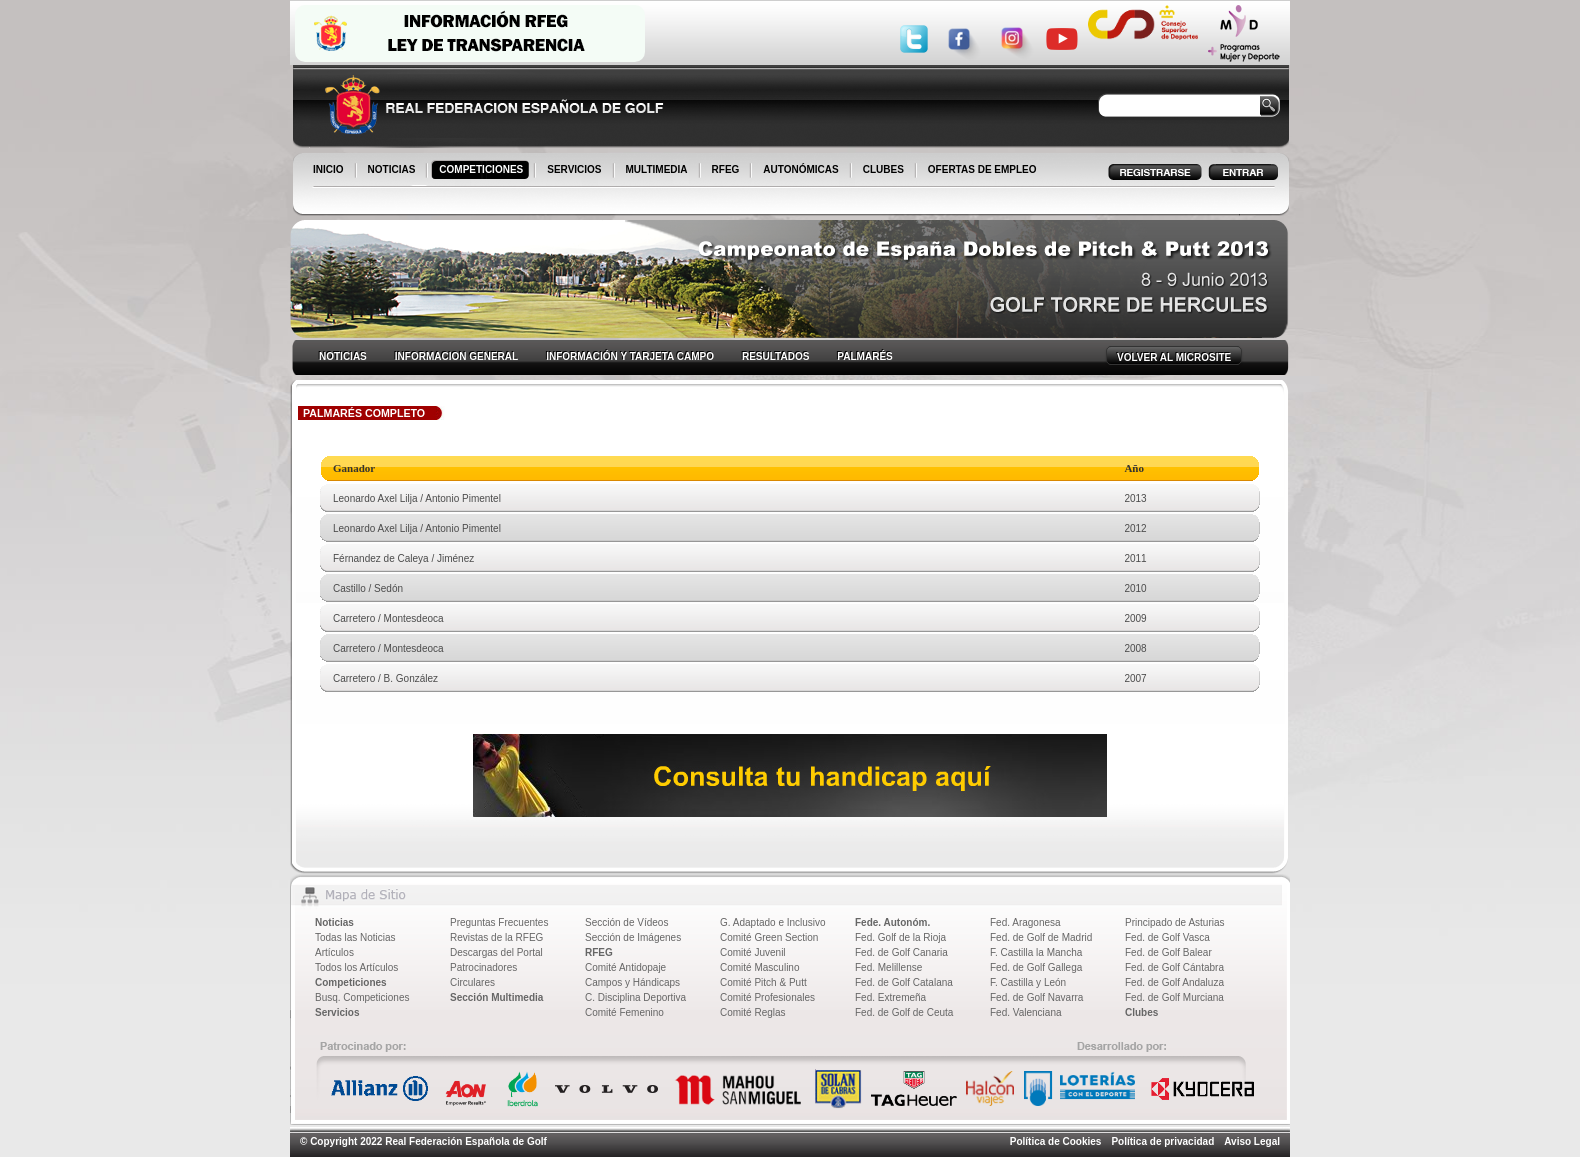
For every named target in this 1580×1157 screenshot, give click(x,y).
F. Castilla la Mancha (1036, 952)
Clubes (1141, 1012)
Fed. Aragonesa (1025, 922)
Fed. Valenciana (1026, 1012)
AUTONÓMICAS (800, 169)
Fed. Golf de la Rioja (900, 937)
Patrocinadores (483, 967)
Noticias (334, 922)
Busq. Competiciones (362, 997)
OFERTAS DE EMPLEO (982, 169)
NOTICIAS (393, 171)
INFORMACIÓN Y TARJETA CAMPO (630, 356)
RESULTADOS (775, 356)
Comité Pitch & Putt (763, 982)
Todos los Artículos (356, 967)
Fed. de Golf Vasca (1167, 937)
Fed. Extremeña (890, 997)
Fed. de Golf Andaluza (1174, 982)
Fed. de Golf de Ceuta (904, 1012)
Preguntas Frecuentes (499, 922)
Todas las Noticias (355, 937)
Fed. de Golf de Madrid (1041, 937)
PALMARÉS (864, 356)
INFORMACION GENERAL (456, 356)
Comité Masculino (759, 967)
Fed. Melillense (888, 967)
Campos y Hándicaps (632, 982)
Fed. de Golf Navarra (1036, 997)
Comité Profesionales (767, 997)
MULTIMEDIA (658, 171)
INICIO (330, 171)
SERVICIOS (575, 171)
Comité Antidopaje (625, 967)
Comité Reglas (753, 1012)
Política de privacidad (1162, 1141)
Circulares (472, 982)
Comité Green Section (769, 937)
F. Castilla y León (1028, 982)
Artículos (334, 952)
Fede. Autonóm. (892, 922)
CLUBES (883, 169)
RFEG (727, 171)
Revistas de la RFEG (496, 937)
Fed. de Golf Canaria (901, 952)
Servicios (337, 1012)
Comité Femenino (624, 1012)
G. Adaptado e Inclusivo (773, 922)
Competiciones (351, 982)
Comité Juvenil (753, 952)
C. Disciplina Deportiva (635, 997)
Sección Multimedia (496, 997)
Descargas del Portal (496, 952)
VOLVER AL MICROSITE (1174, 357)
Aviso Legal (1252, 1141)
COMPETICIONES (482, 171)
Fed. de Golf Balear (1168, 952)
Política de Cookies (1056, 1141)
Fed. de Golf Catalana (904, 982)
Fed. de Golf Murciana (1174, 997)
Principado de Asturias (1175, 922)
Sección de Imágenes (633, 937)
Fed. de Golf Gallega (1036, 967)
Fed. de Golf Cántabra (1174, 967)
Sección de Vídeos (626, 922)
